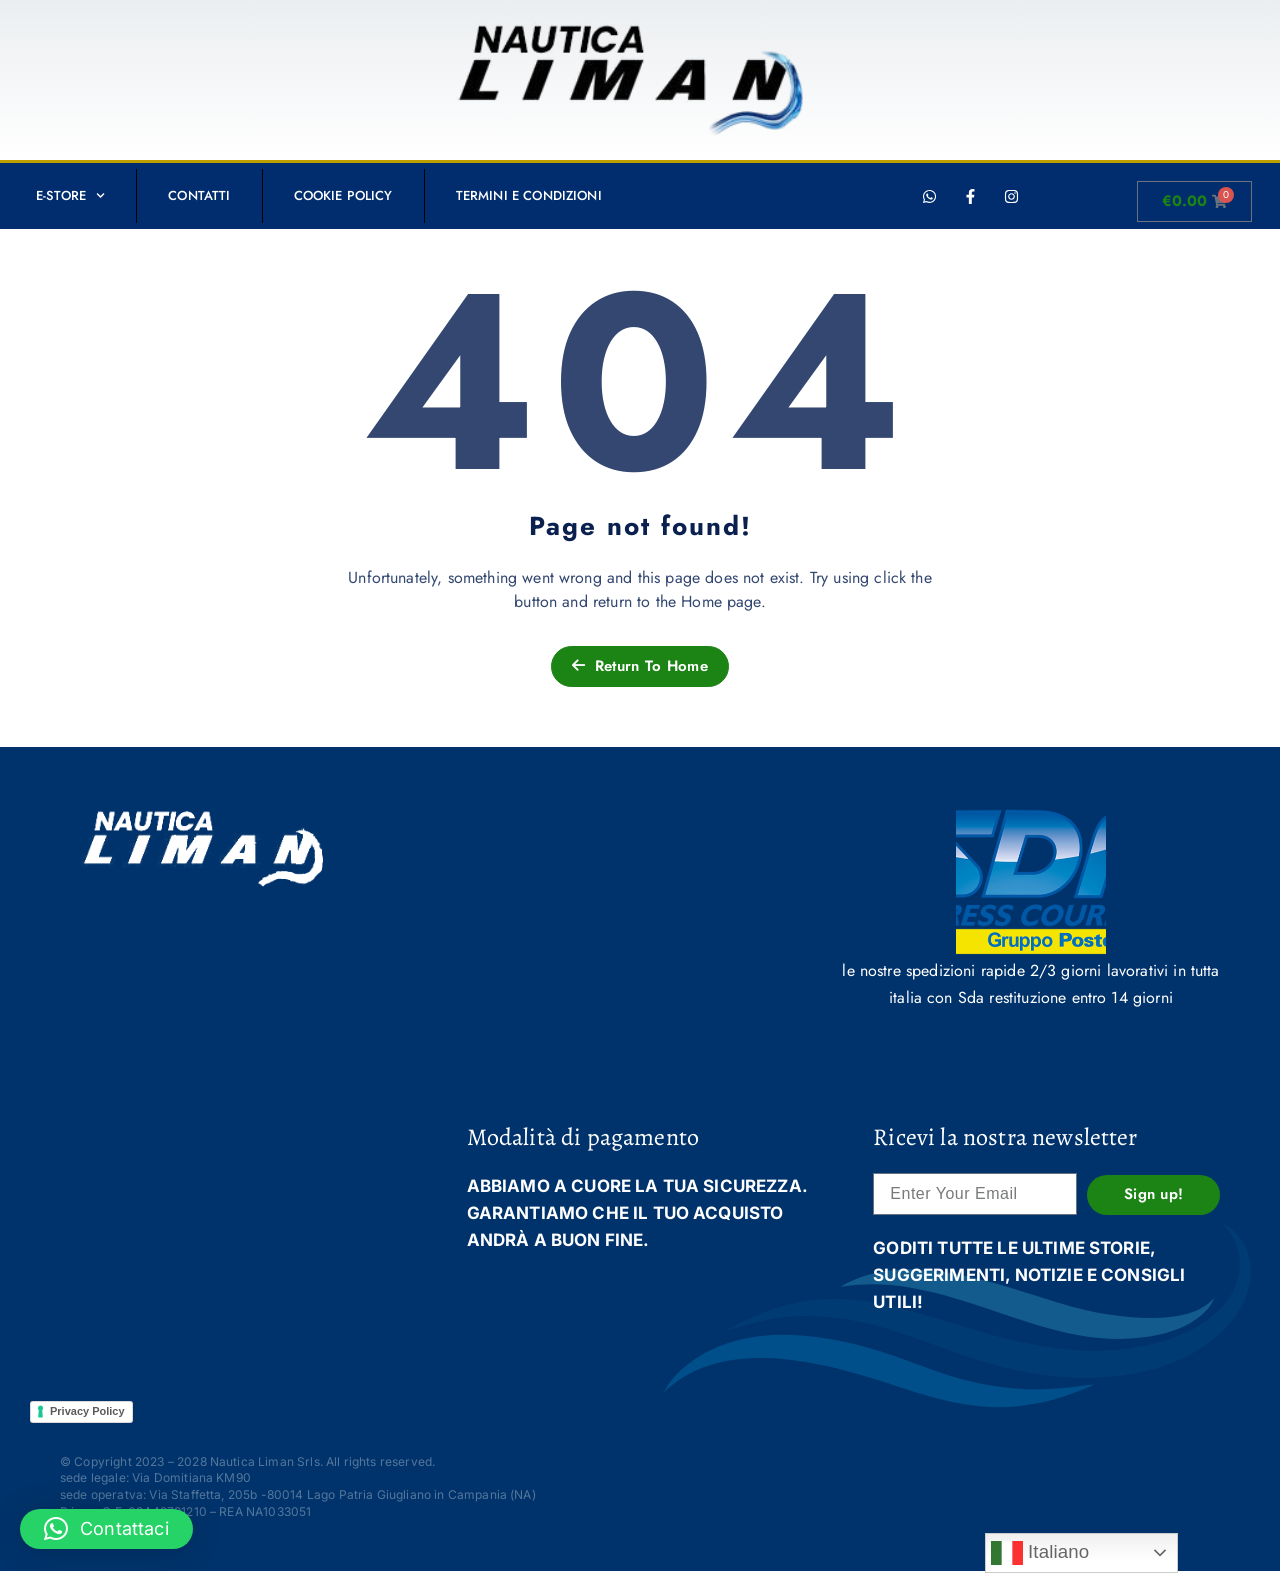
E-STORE (70, 195)
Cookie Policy (343, 195)
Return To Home (640, 666)
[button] (106, 1529)
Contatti (199, 195)
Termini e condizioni (529, 195)
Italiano (1040, 1553)
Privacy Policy (87, 1411)
